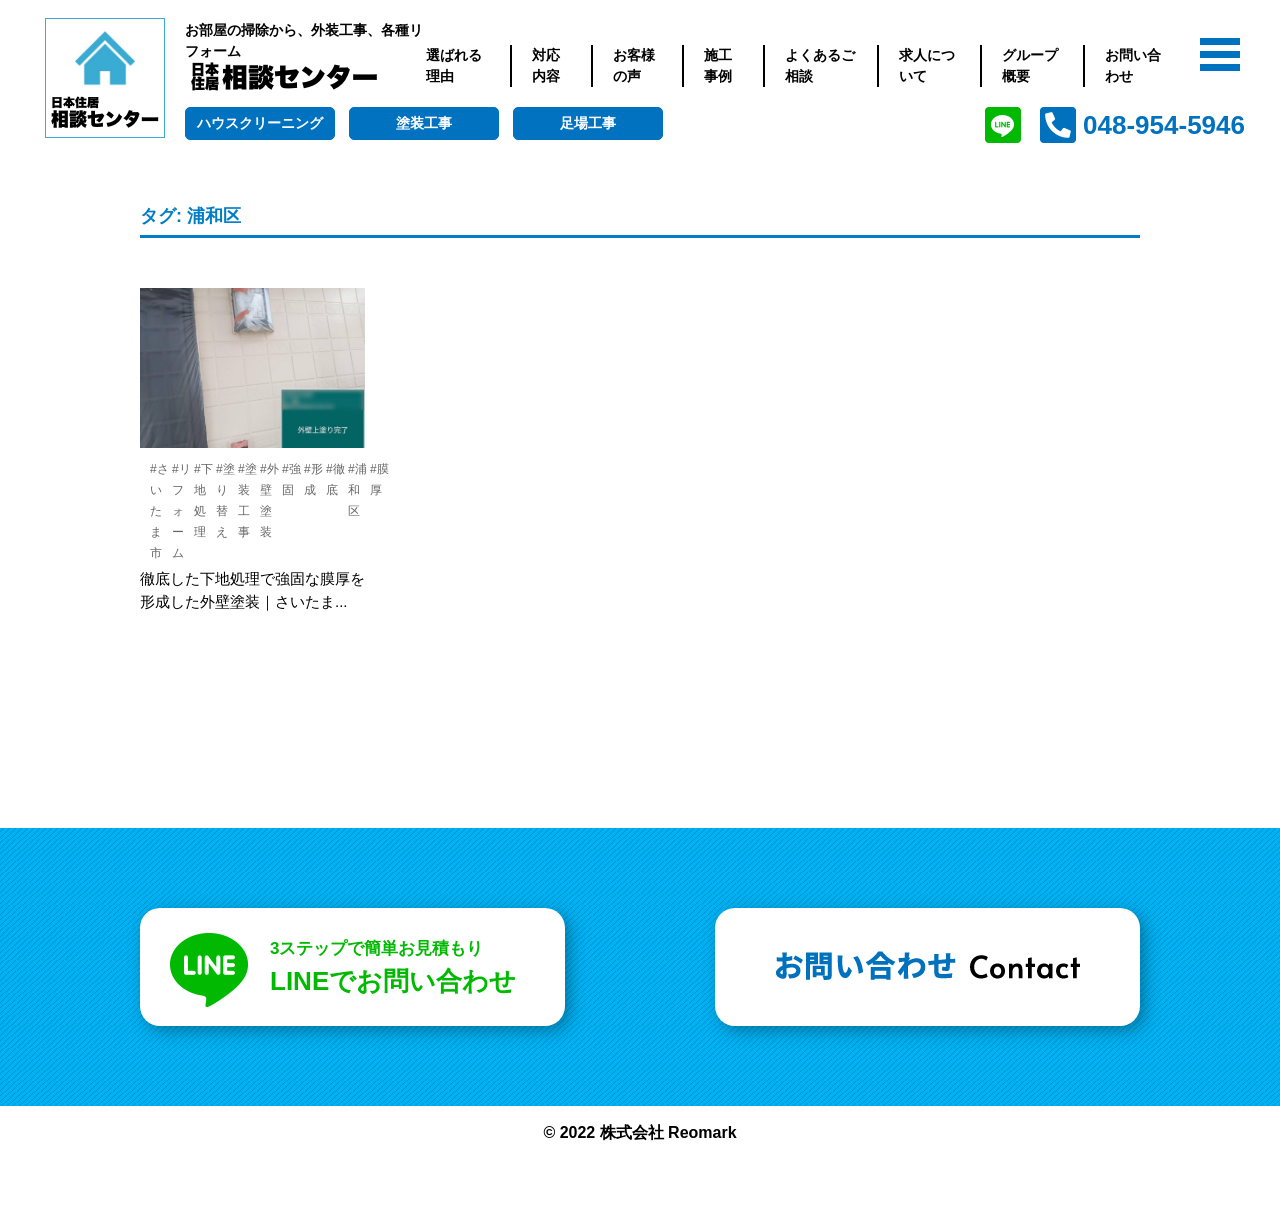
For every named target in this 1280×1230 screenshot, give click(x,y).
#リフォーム (181, 511)
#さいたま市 (159, 511)
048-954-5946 (1164, 125)
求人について (927, 65)
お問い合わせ (1133, 65)
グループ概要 (1030, 65)
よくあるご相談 (820, 65)
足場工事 (588, 123)
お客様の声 (634, 65)
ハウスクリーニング (260, 123)
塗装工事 (424, 123)
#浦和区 (357, 490)
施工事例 (718, 65)
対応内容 (546, 65)
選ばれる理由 (454, 65)
